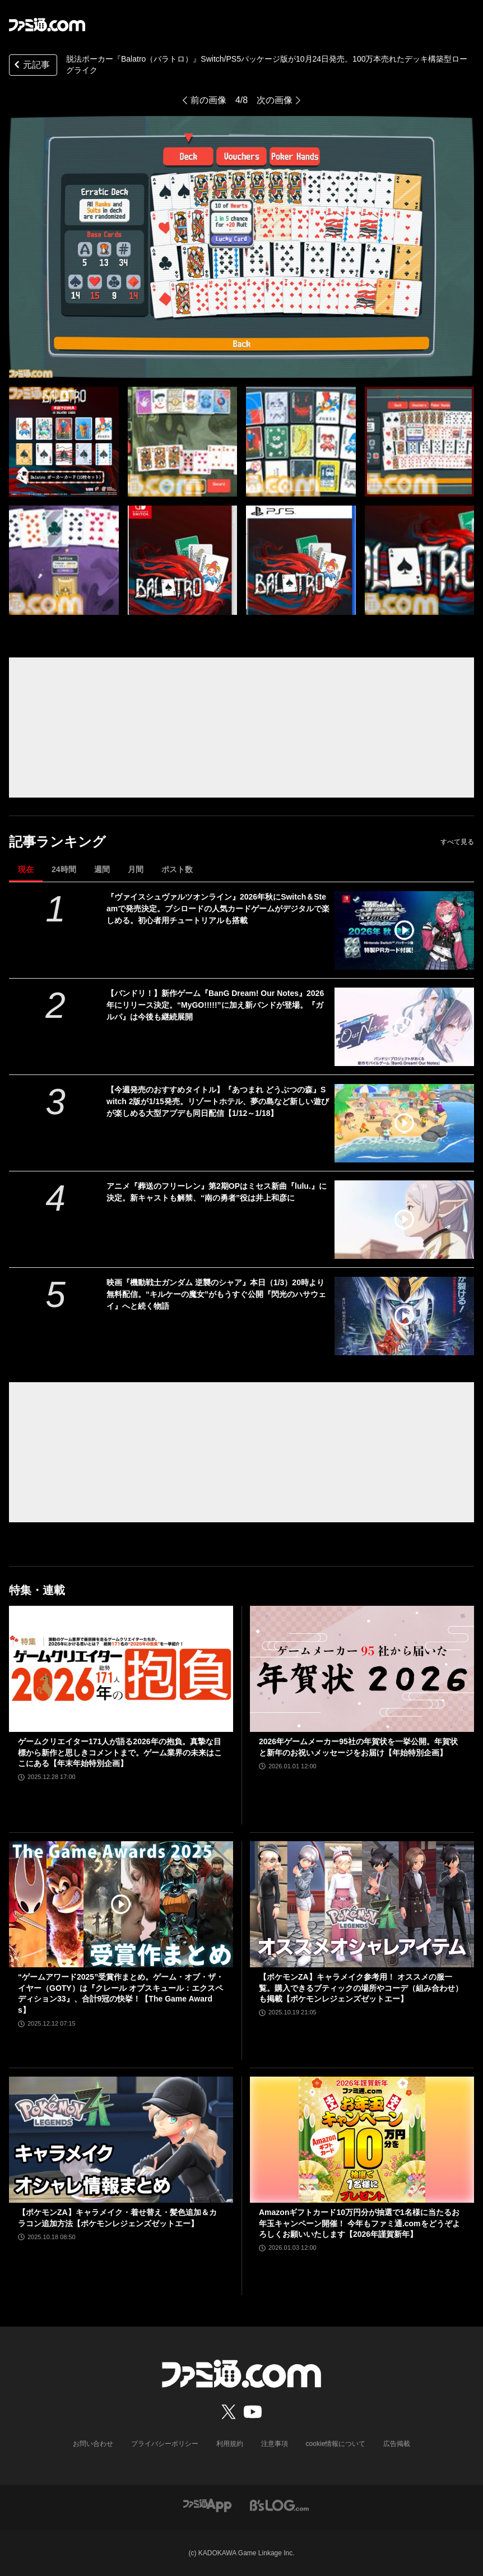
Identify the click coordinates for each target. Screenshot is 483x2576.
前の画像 (208, 100)
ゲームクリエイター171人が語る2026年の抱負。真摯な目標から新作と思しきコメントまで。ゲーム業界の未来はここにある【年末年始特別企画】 (120, 1752)
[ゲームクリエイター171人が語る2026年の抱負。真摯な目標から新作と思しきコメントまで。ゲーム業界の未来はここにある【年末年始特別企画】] (121, 1669)
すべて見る (457, 842)
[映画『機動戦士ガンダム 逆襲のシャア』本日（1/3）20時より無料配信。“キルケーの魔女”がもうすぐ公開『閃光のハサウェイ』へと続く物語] (404, 1316)
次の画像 (274, 100)
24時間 (64, 869)
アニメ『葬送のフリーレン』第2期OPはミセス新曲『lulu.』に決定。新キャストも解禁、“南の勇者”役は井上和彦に (216, 1192)
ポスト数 (177, 869)
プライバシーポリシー (164, 2444)
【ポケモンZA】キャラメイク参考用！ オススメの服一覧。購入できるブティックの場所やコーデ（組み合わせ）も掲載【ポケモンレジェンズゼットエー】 (361, 1987)
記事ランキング (57, 841)
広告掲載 (396, 2444)
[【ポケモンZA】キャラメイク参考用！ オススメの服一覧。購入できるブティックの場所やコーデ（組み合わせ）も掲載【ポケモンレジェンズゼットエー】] (362, 1904)
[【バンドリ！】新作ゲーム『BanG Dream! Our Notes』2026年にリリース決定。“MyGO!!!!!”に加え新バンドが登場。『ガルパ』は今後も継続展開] (404, 1027)
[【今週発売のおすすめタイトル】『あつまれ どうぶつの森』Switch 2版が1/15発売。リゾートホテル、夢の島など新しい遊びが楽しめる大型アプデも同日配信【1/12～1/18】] (404, 1123)
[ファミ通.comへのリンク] (47, 24)
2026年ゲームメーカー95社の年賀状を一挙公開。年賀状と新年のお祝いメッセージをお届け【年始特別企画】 (358, 1747)
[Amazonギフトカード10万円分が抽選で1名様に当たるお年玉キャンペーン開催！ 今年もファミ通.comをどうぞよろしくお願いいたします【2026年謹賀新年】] (362, 2140)
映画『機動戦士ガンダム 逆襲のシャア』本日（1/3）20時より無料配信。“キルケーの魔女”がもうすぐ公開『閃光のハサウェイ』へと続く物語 (216, 1294)
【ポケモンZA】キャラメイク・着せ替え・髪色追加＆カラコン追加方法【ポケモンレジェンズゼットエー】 (117, 2218)
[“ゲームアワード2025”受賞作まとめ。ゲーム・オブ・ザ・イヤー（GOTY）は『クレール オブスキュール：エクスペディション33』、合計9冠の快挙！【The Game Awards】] (121, 1904)
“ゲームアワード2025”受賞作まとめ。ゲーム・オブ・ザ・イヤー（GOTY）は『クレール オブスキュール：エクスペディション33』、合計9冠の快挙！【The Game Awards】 (121, 1993)
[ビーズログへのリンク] (279, 2504)
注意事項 (274, 2444)
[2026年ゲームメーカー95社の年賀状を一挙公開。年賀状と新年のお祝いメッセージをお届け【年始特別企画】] (362, 1669)
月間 (135, 869)
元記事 (31, 66)
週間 (102, 869)
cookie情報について (336, 2444)
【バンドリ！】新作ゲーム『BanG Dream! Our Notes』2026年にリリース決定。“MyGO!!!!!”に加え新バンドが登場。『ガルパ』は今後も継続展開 (215, 1005)
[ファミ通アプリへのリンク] (207, 2504)
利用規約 (229, 2444)
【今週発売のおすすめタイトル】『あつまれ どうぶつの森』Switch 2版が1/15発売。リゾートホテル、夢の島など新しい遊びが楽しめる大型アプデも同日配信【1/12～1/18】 (217, 1101)
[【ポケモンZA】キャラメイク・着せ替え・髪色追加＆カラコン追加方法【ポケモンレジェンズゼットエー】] (121, 2140)
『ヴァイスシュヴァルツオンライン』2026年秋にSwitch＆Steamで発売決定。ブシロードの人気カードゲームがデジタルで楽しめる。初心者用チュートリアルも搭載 (217, 908)
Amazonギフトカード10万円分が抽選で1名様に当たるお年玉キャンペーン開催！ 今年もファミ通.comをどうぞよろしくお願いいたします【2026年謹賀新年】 (359, 2223)
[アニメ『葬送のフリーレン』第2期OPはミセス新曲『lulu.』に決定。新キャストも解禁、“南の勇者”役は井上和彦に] (404, 1219)
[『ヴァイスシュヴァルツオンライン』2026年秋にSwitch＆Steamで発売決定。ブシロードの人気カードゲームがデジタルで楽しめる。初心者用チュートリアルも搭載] (404, 930)
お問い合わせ (93, 2444)
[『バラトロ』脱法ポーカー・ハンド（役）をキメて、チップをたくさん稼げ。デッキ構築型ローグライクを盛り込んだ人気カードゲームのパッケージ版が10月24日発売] (64, 442)
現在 (26, 869)
